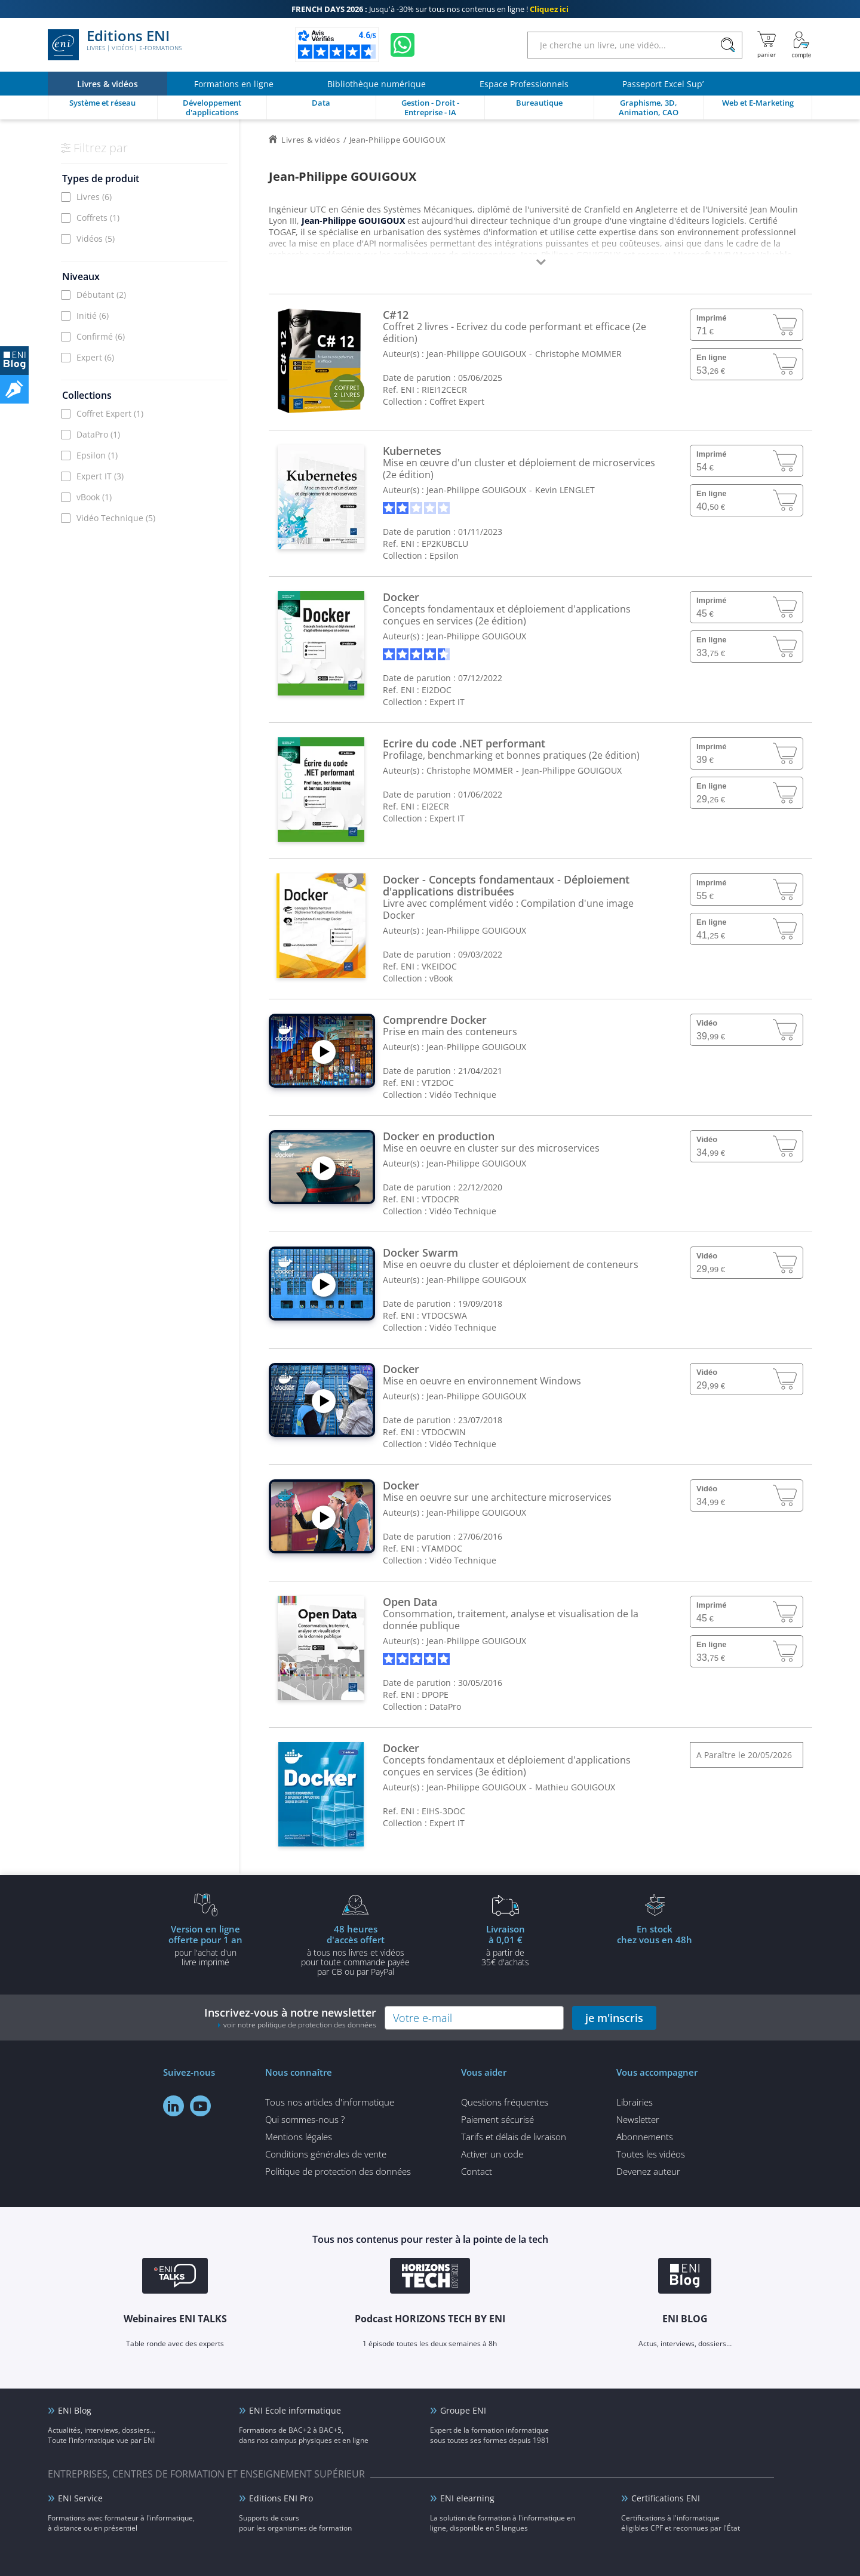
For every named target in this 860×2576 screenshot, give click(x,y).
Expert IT (100, 476)
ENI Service (80, 2498)
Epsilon (97, 455)
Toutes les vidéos (650, 2154)
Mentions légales (298, 2137)
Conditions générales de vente (325, 2154)
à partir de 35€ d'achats (505, 1945)
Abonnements (644, 2137)
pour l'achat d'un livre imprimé (205, 1945)
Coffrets (97, 217)
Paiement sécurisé (497, 2119)
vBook (94, 497)
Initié (92, 315)
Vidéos (95, 238)
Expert (95, 357)
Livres (94, 196)
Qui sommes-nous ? (305, 2119)
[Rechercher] (727, 45)
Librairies (634, 2102)
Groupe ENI (463, 2410)
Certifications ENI (665, 2498)
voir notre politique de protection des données (299, 2025)
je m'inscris (614, 2018)
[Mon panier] (766, 45)
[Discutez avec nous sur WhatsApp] (402, 45)
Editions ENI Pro (281, 2498)
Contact (476, 2171)
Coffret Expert (109, 413)
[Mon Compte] (801, 45)
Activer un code (492, 2154)
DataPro (98, 434)
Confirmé (100, 336)
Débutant (101, 294)
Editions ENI (115, 44)
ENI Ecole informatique (295, 2410)
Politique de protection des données (338, 2171)
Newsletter (637, 2119)
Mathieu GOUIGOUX (575, 1787)
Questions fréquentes (504, 2102)
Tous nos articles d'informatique (329, 2102)
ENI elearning (467, 2498)
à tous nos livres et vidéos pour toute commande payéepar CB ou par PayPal (355, 1950)
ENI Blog (74, 2410)
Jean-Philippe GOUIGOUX (476, 353)
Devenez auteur (648, 2171)
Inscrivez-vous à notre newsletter (290, 2017)
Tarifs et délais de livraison (513, 2137)
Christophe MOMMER (578, 353)
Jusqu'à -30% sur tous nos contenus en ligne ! (430, 9)
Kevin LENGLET (565, 489)
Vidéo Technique (115, 518)
